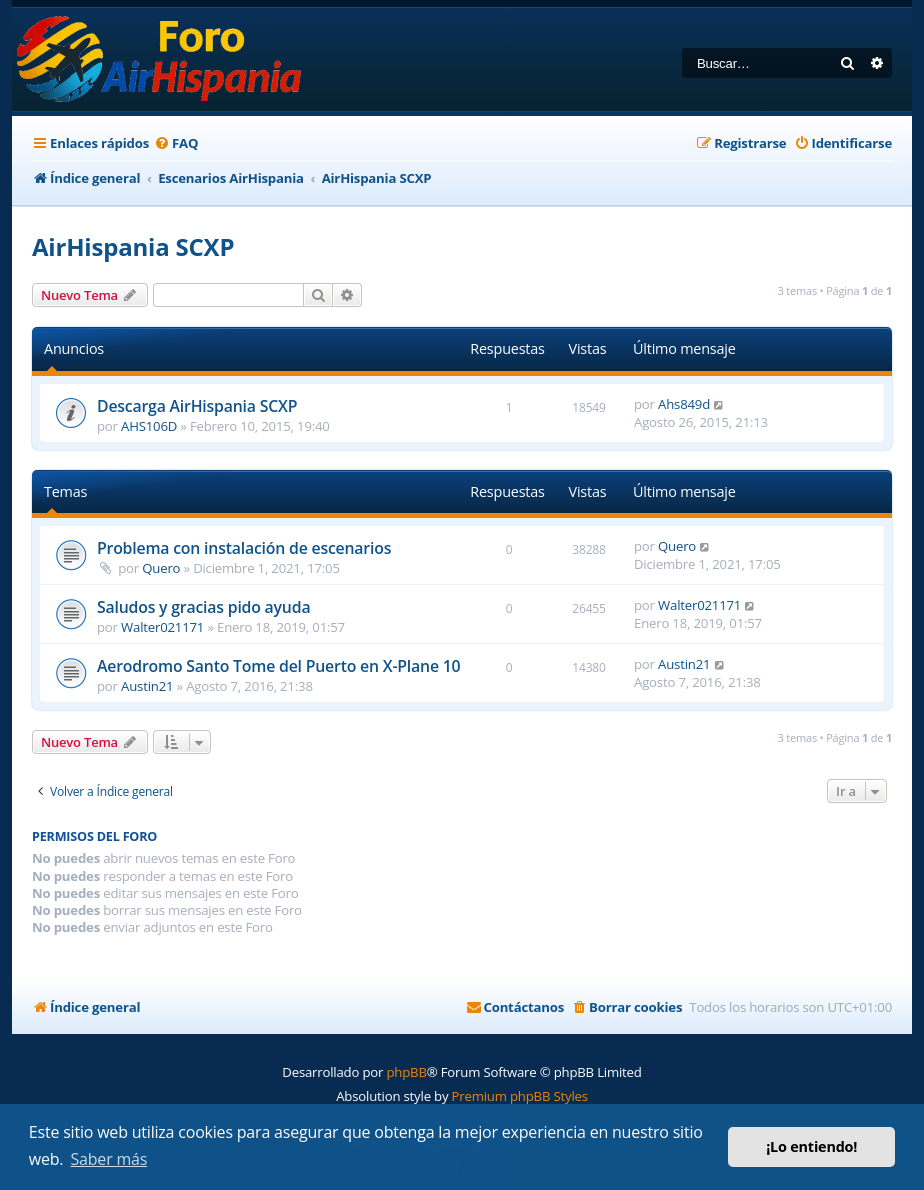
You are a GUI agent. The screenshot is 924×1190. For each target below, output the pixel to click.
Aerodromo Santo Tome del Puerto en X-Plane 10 (278, 666)
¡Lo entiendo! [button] (811, 1146)
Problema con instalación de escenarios (244, 548)
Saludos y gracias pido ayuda (203, 607)
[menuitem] (176, 143)
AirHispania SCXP (133, 246)
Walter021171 (162, 627)
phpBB (406, 1072)
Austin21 (147, 686)
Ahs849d (684, 404)
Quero (161, 568)
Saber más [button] (109, 1159)
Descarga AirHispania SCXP (197, 406)
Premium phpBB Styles (520, 1096)
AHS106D (149, 426)
